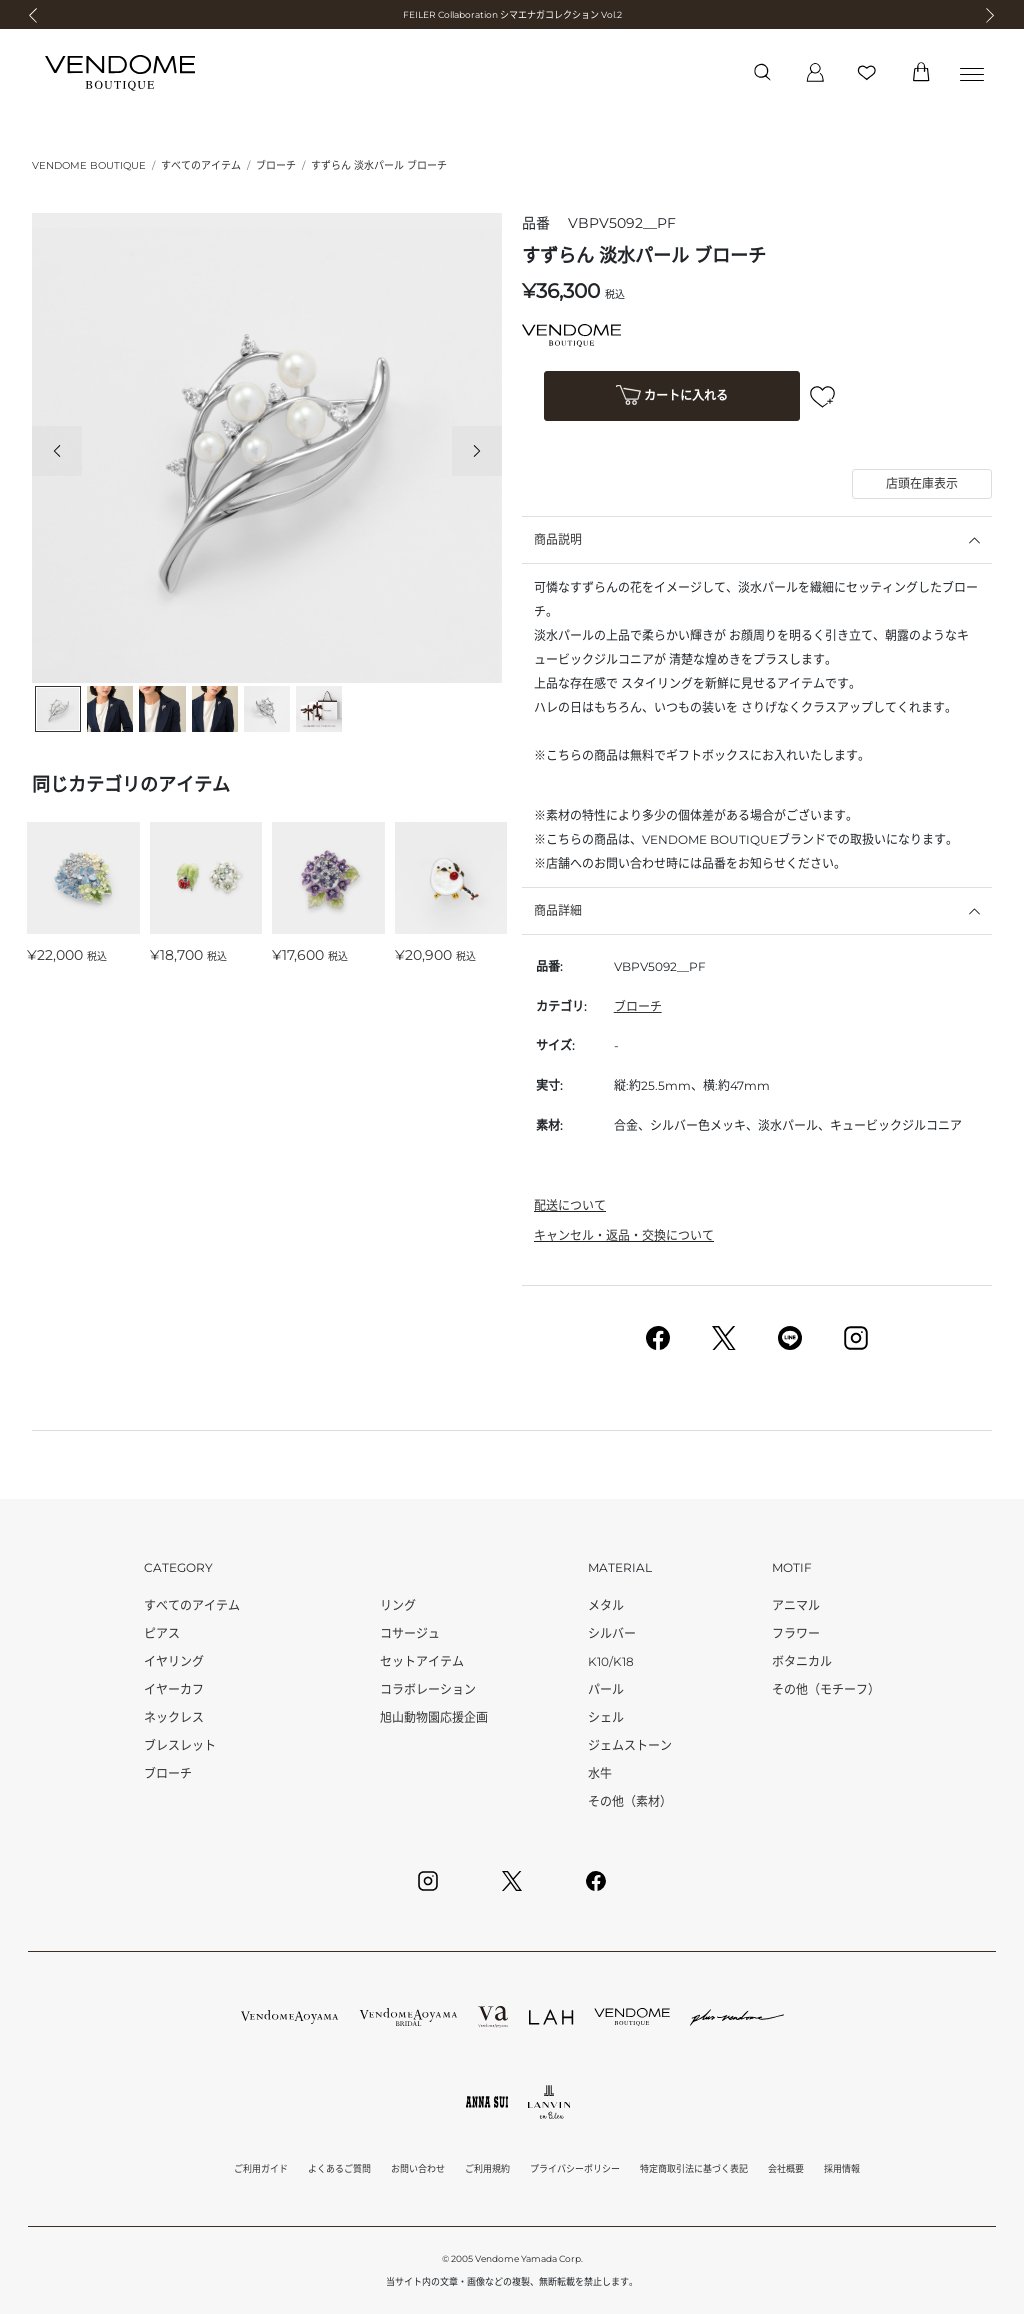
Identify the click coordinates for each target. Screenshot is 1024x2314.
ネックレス (174, 1717)
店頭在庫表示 (922, 483)
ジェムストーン (630, 1745)
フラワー (796, 1633)
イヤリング (174, 1661)
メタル (606, 1605)
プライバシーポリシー (575, 2168)
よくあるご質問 (339, 2168)
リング (398, 1605)
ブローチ (276, 165)
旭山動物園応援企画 (434, 1717)
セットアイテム (422, 1661)
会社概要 (786, 2168)
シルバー (612, 1633)
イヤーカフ (174, 1689)
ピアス (162, 1633)
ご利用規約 (487, 2168)
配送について (570, 1205)
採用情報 (842, 2168)
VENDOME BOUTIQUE (89, 165)
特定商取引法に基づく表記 (694, 2168)
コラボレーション (428, 1689)
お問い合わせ (418, 2168)
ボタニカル (802, 1661)
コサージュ (410, 1633)
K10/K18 (611, 1661)
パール (606, 1689)
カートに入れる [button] (672, 397)
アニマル (796, 1605)
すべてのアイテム (201, 165)
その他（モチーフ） (826, 1689)
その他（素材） (630, 1801)
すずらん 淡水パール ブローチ (379, 165)
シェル (606, 1717)
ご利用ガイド (261, 2168)
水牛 (600, 1773)
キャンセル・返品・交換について (624, 1235)
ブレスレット (180, 1745)
